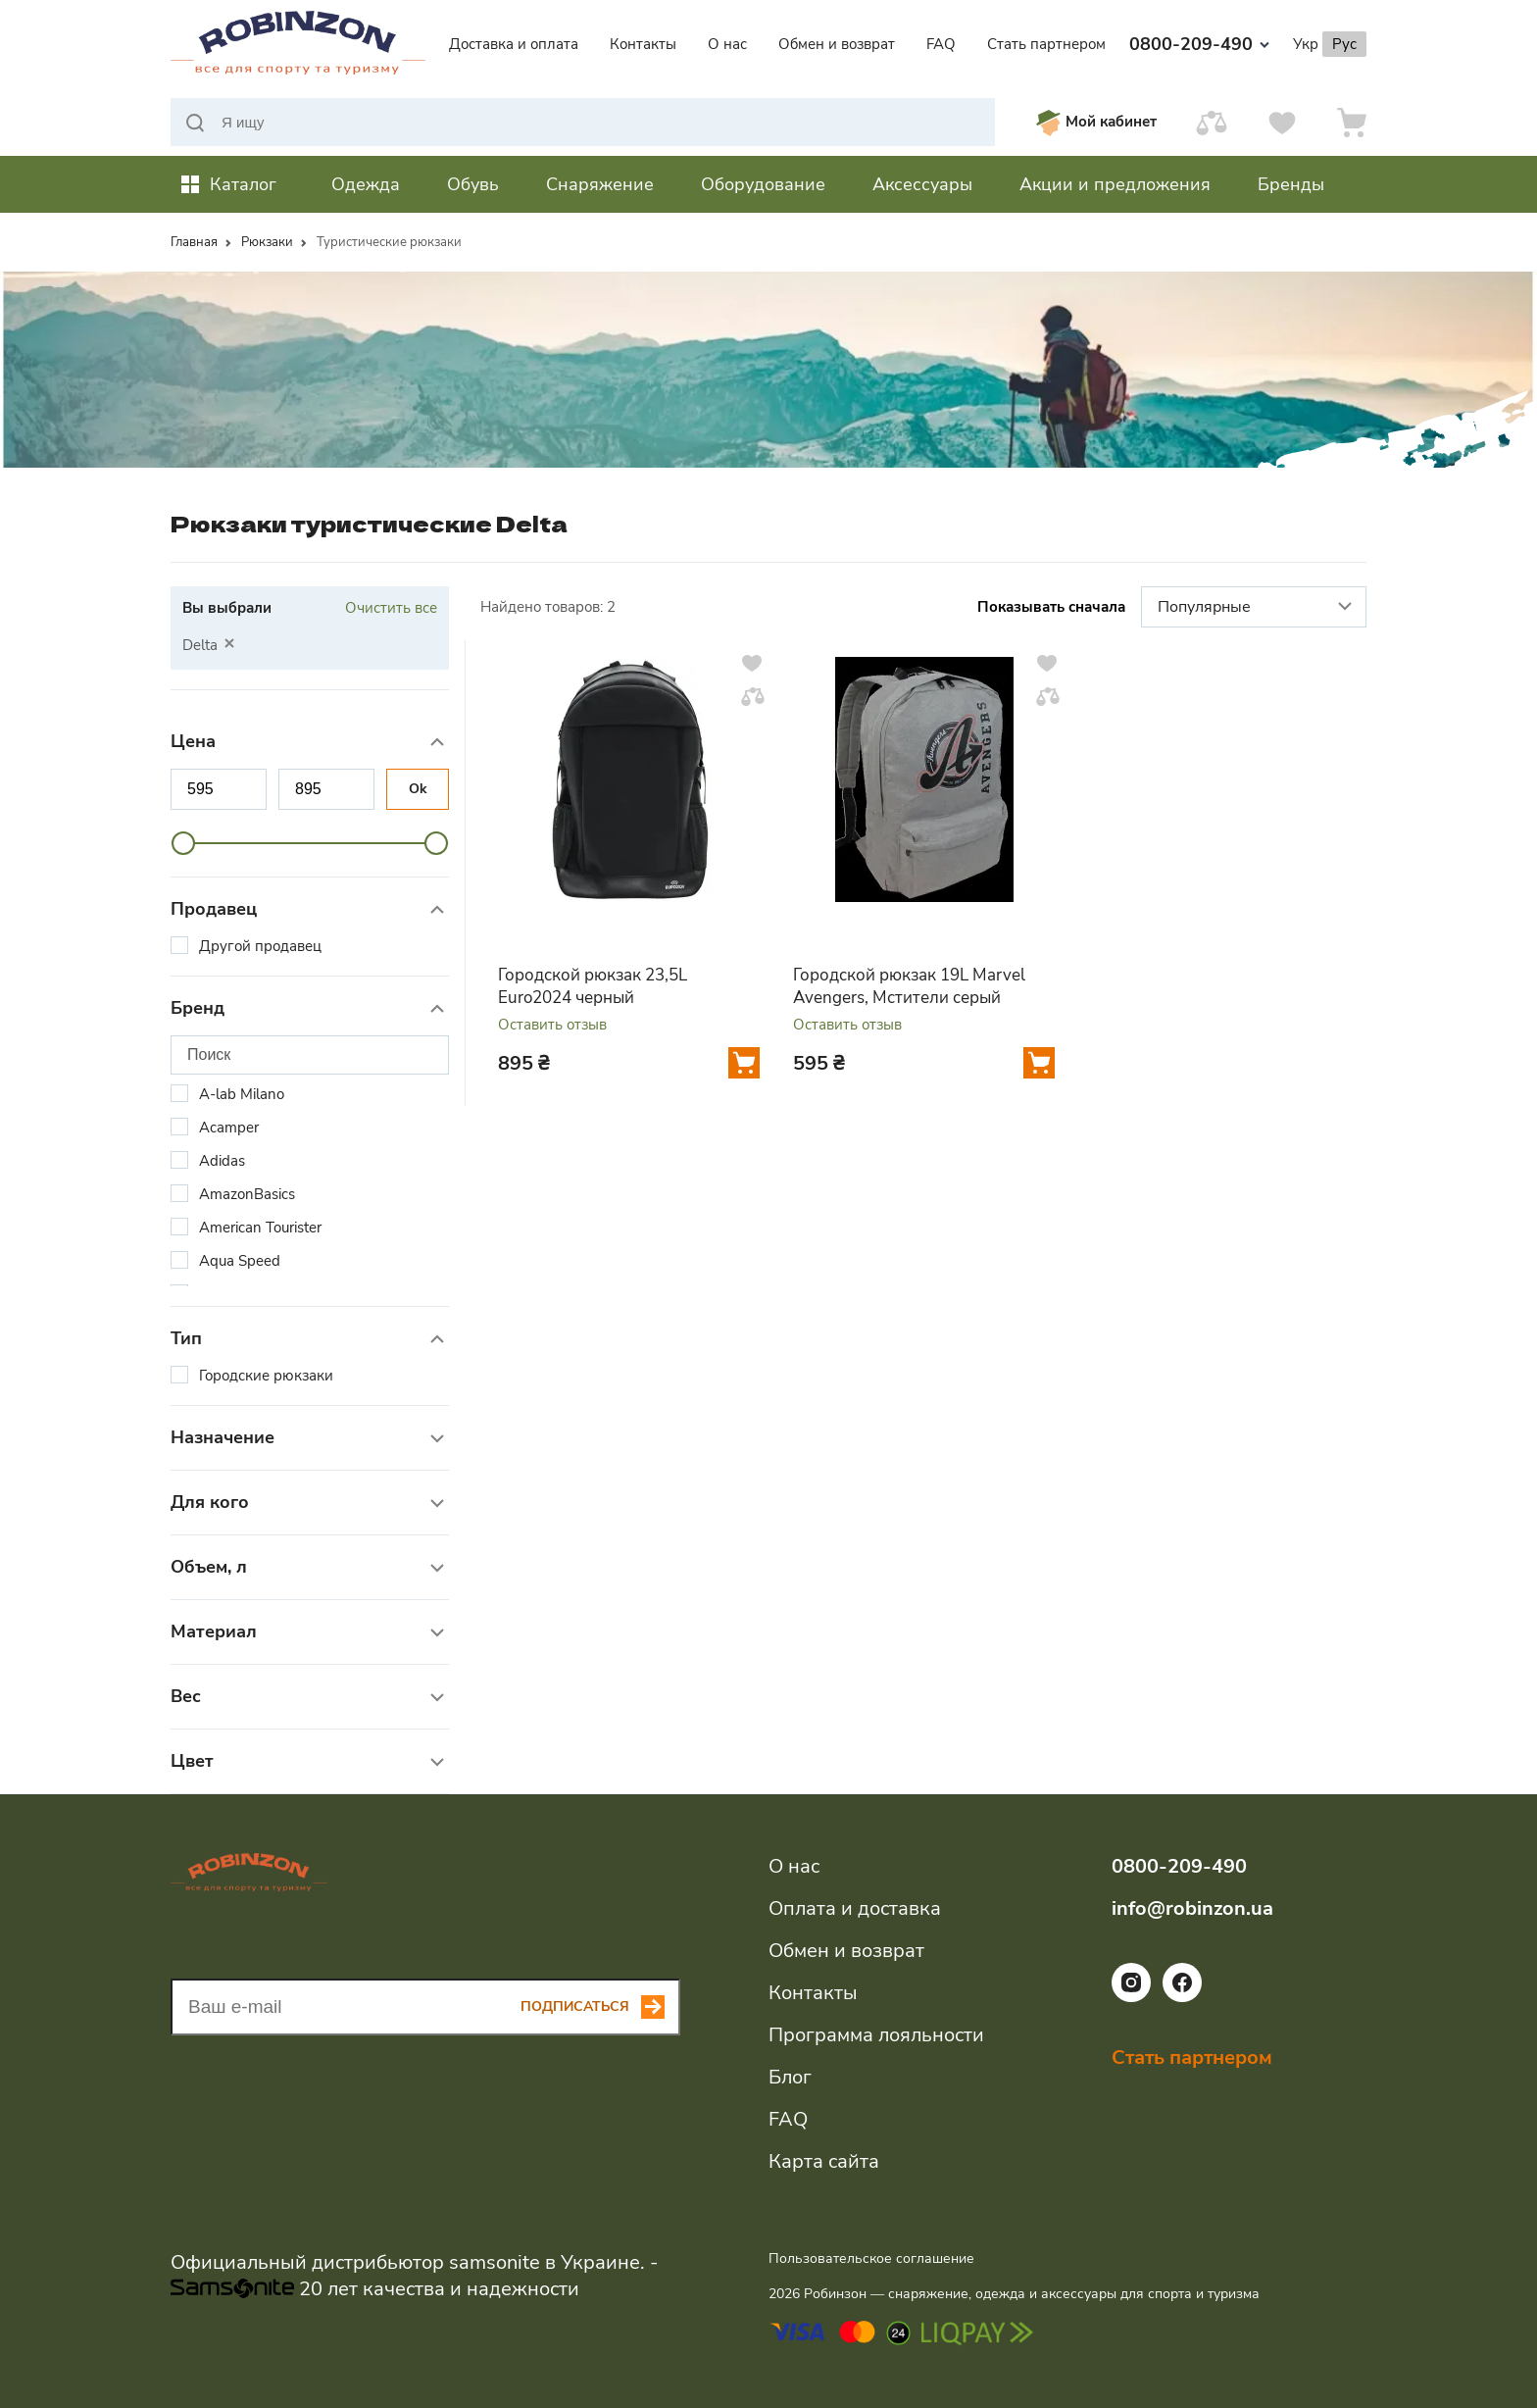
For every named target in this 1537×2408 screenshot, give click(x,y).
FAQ (941, 44)
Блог (790, 2077)
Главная (194, 242)
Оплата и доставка (854, 1908)
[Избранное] (1282, 122)
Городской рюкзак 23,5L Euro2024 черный (592, 986)
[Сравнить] (1211, 122)
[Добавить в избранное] (752, 663)
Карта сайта (823, 2161)
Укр (1305, 44)
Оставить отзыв (552, 1025)
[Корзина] (1351, 122)
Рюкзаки (267, 242)
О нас (727, 44)
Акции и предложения (1115, 184)
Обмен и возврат (836, 44)
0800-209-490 (1199, 44)
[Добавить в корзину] (744, 1063)
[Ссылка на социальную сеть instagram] (1131, 1997)
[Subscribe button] (600, 2007)
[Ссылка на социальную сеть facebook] (1182, 1997)
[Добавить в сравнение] (753, 696)
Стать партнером (1046, 44)
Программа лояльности (876, 2035)
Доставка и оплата (513, 44)
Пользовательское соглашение (871, 2258)
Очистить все (391, 608)
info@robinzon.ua (1192, 1908)
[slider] (183, 843)
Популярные (1257, 608)
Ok (418, 788)
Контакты (643, 44)
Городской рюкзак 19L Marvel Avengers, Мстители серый (909, 986)
